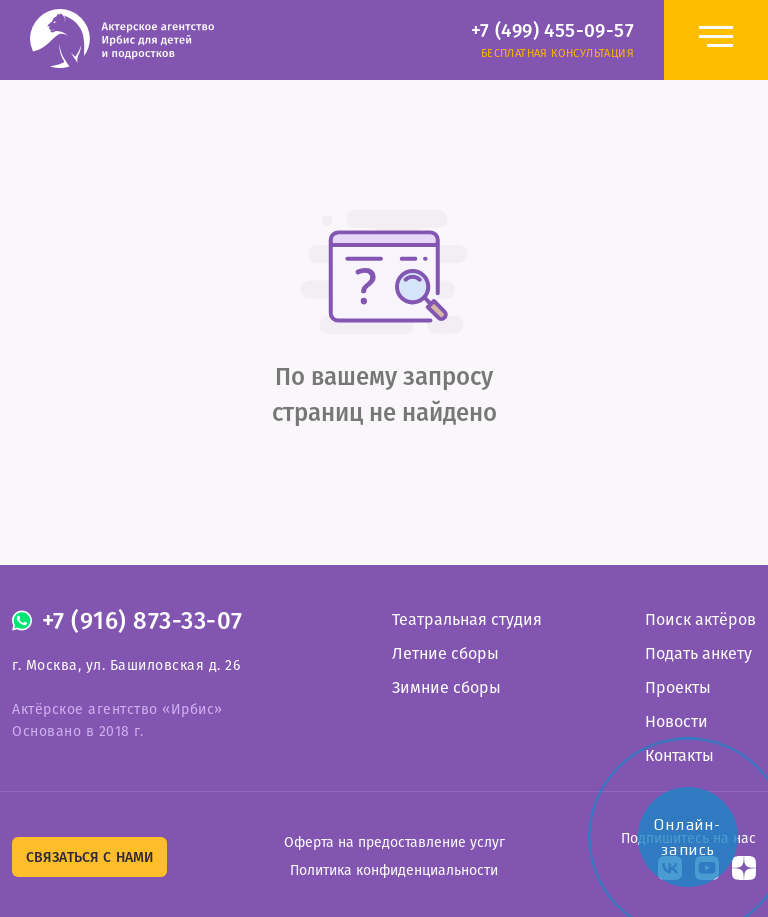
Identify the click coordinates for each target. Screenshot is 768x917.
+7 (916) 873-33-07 (142, 621)
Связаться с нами (89, 857)
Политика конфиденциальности (394, 870)
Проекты (678, 687)
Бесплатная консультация (557, 53)
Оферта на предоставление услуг (394, 842)
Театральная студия (467, 619)
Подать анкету (698, 653)
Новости (676, 721)
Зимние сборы (446, 687)
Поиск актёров (700, 619)
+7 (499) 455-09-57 (552, 30)
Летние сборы (445, 653)
